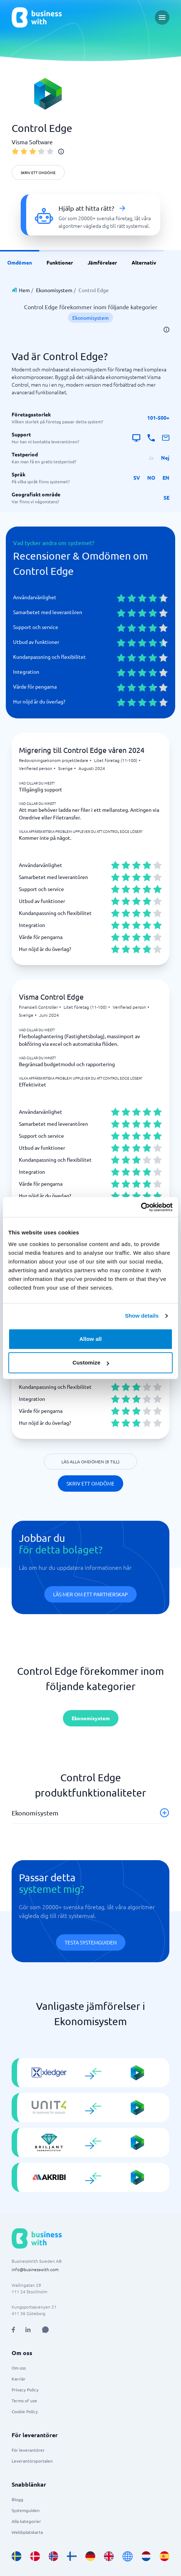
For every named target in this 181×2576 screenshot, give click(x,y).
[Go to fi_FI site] (72, 2556)
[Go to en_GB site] (109, 2556)
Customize (90, 1362)
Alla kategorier (26, 2521)
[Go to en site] (127, 2556)
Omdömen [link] (19, 262)
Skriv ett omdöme (38, 172)
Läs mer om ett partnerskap (90, 1594)
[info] (61, 151)
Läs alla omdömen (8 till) (90, 1461)
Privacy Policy (25, 2389)
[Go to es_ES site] (164, 2556)
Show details (142, 1316)
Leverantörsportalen (32, 2461)
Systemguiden (26, 2510)
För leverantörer (28, 2450)
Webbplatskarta (27, 2532)
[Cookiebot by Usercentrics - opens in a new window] (141, 1207)
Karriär (18, 2379)
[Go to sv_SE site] (16, 2556)
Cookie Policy (25, 2411)
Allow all (90, 1339)
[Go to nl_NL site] (146, 2556)
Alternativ (144, 262)
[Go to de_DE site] (90, 2556)
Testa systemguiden (91, 1942)
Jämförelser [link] (102, 262)
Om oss (19, 2368)
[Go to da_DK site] (35, 2556)
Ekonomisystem (54, 290)
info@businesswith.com (35, 2269)
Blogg (17, 2499)
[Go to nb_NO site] (54, 2556)
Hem (24, 290)
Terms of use (24, 2400)
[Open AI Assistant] (45, 2329)
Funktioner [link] (60, 262)
